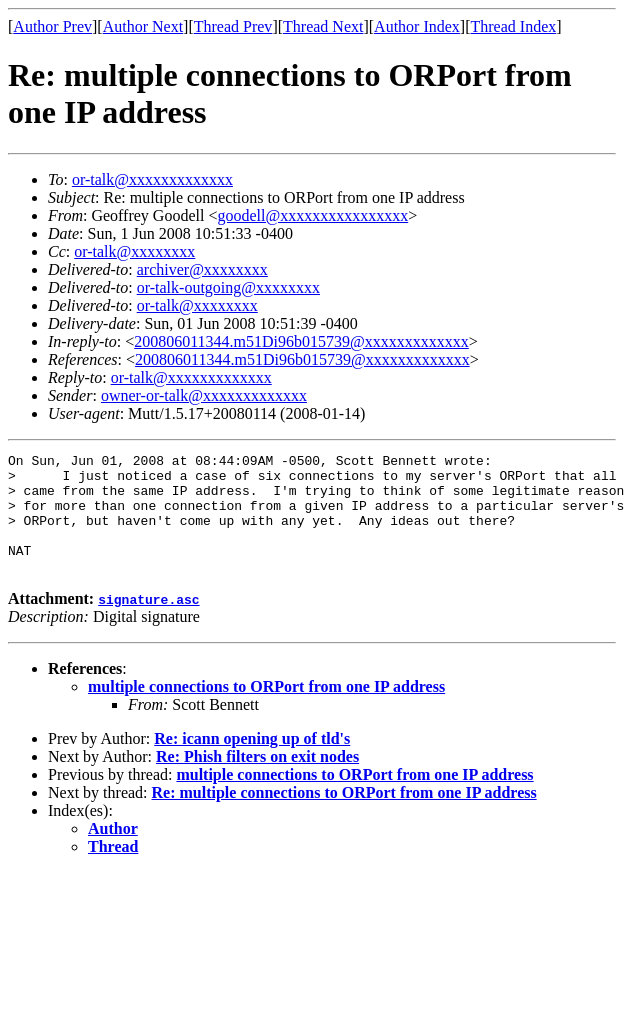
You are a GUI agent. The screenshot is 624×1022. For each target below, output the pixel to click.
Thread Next (323, 26)
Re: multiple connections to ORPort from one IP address (344, 816)
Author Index (417, 26)
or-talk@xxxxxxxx (134, 251)
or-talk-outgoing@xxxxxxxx (228, 287)
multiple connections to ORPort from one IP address (266, 710)
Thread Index (514, 26)
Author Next (143, 26)
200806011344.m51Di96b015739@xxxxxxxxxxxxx (301, 341)
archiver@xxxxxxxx (202, 269)
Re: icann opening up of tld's (252, 762)
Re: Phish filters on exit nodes (257, 780)
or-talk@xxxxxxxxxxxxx (152, 179)
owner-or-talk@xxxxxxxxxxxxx (204, 395)
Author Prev (52, 26)
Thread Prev (233, 26)
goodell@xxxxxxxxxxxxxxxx (312, 215)
